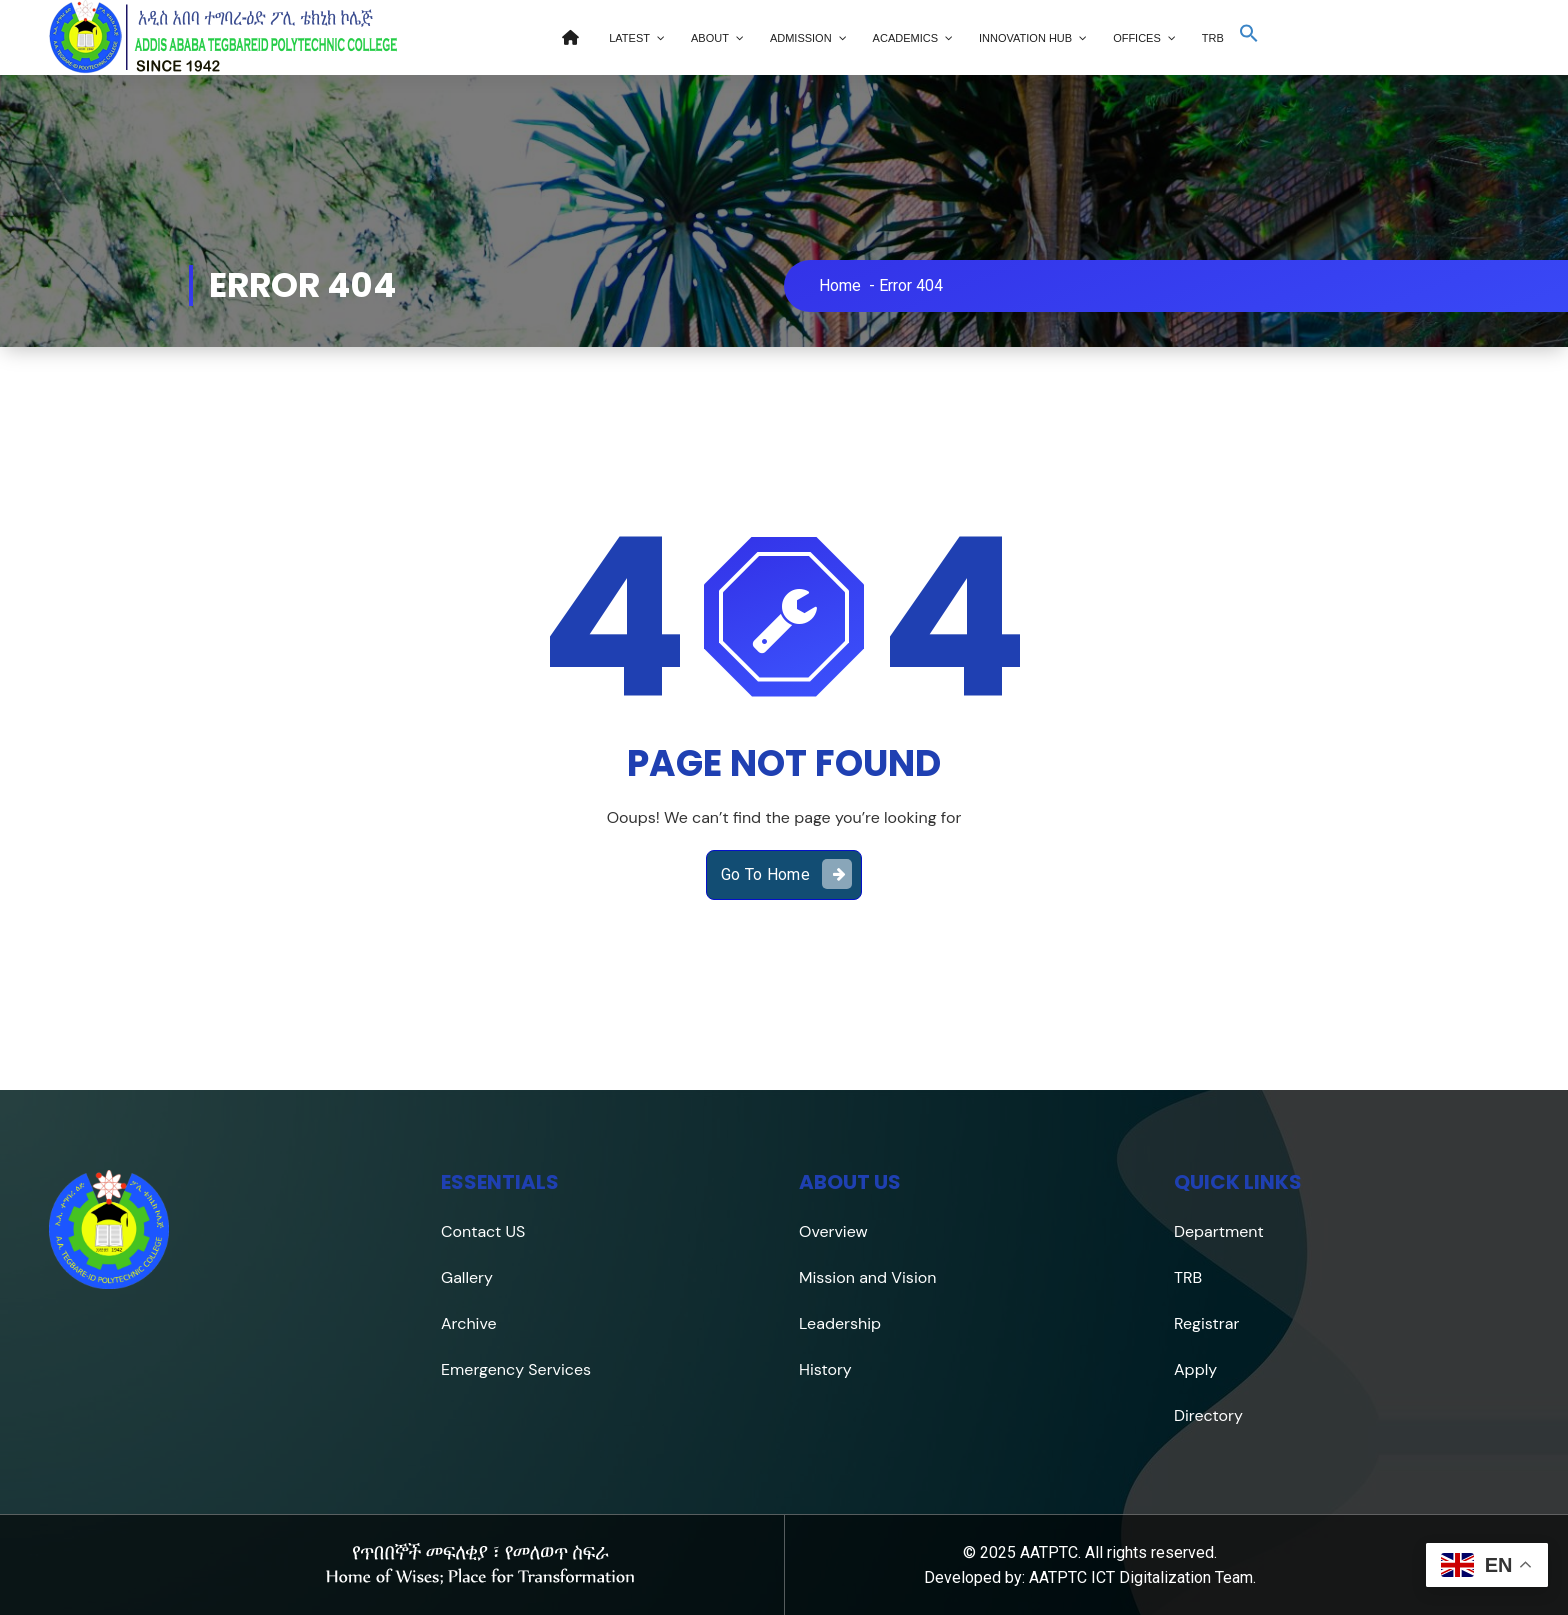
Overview (833, 1231)
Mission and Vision (867, 1277)
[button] (1249, 39)
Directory (1208, 1415)
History (825, 1369)
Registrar (1206, 1323)
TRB (1188, 1277)
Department (1219, 1231)
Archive (469, 1323)
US (513, 1231)
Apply (1195, 1369)
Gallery (467, 1277)
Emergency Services (516, 1369)
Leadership (840, 1323)
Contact (471, 1231)
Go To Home (786, 874)
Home (840, 285)
